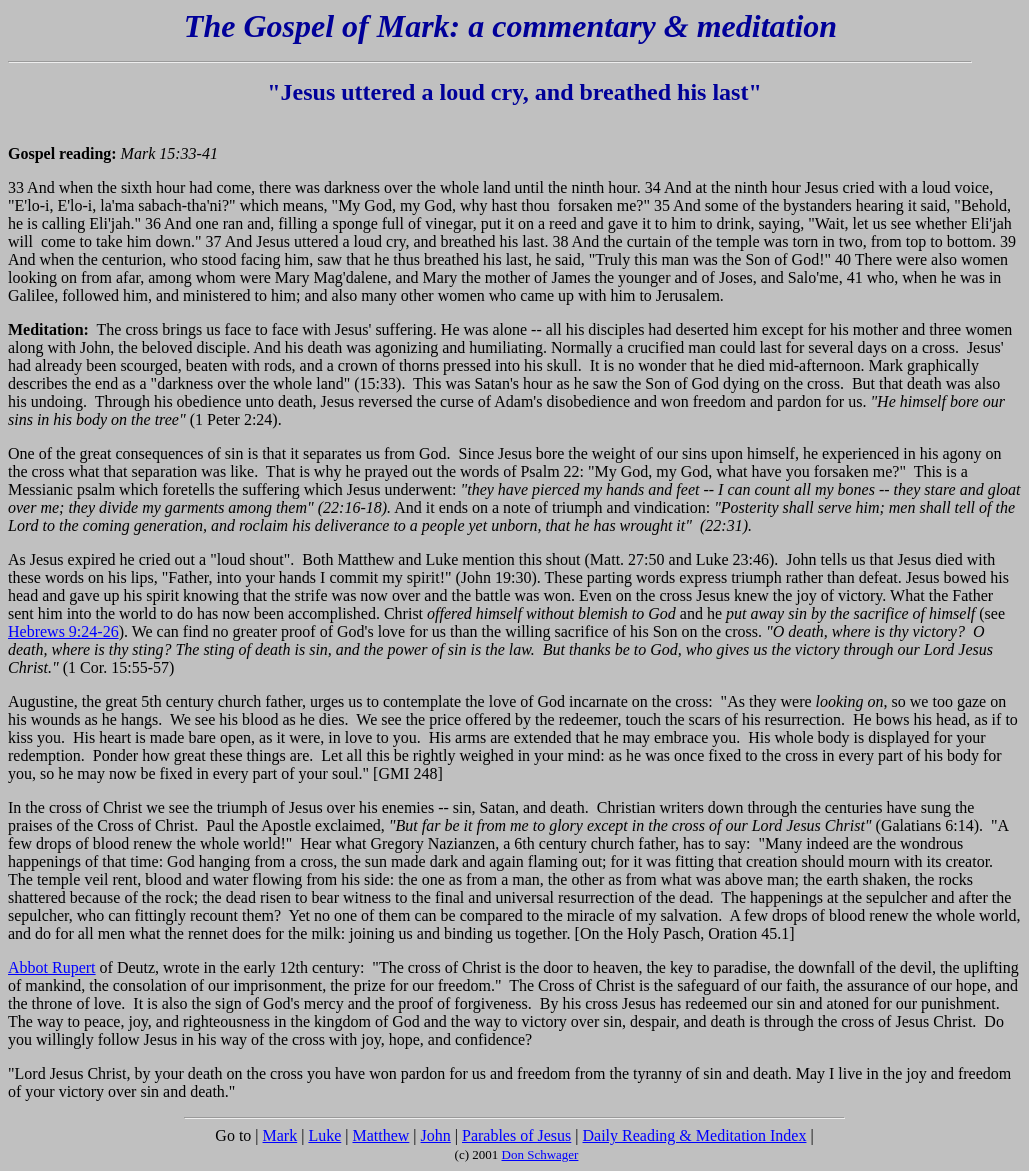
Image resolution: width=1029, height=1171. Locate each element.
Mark (280, 1135)
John (436, 1135)
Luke (324, 1135)
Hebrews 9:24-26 (63, 631)
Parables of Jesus (516, 1135)
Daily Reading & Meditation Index (695, 1135)
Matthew (380, 1135)
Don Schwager (540, 1154)
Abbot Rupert (52, 967)
